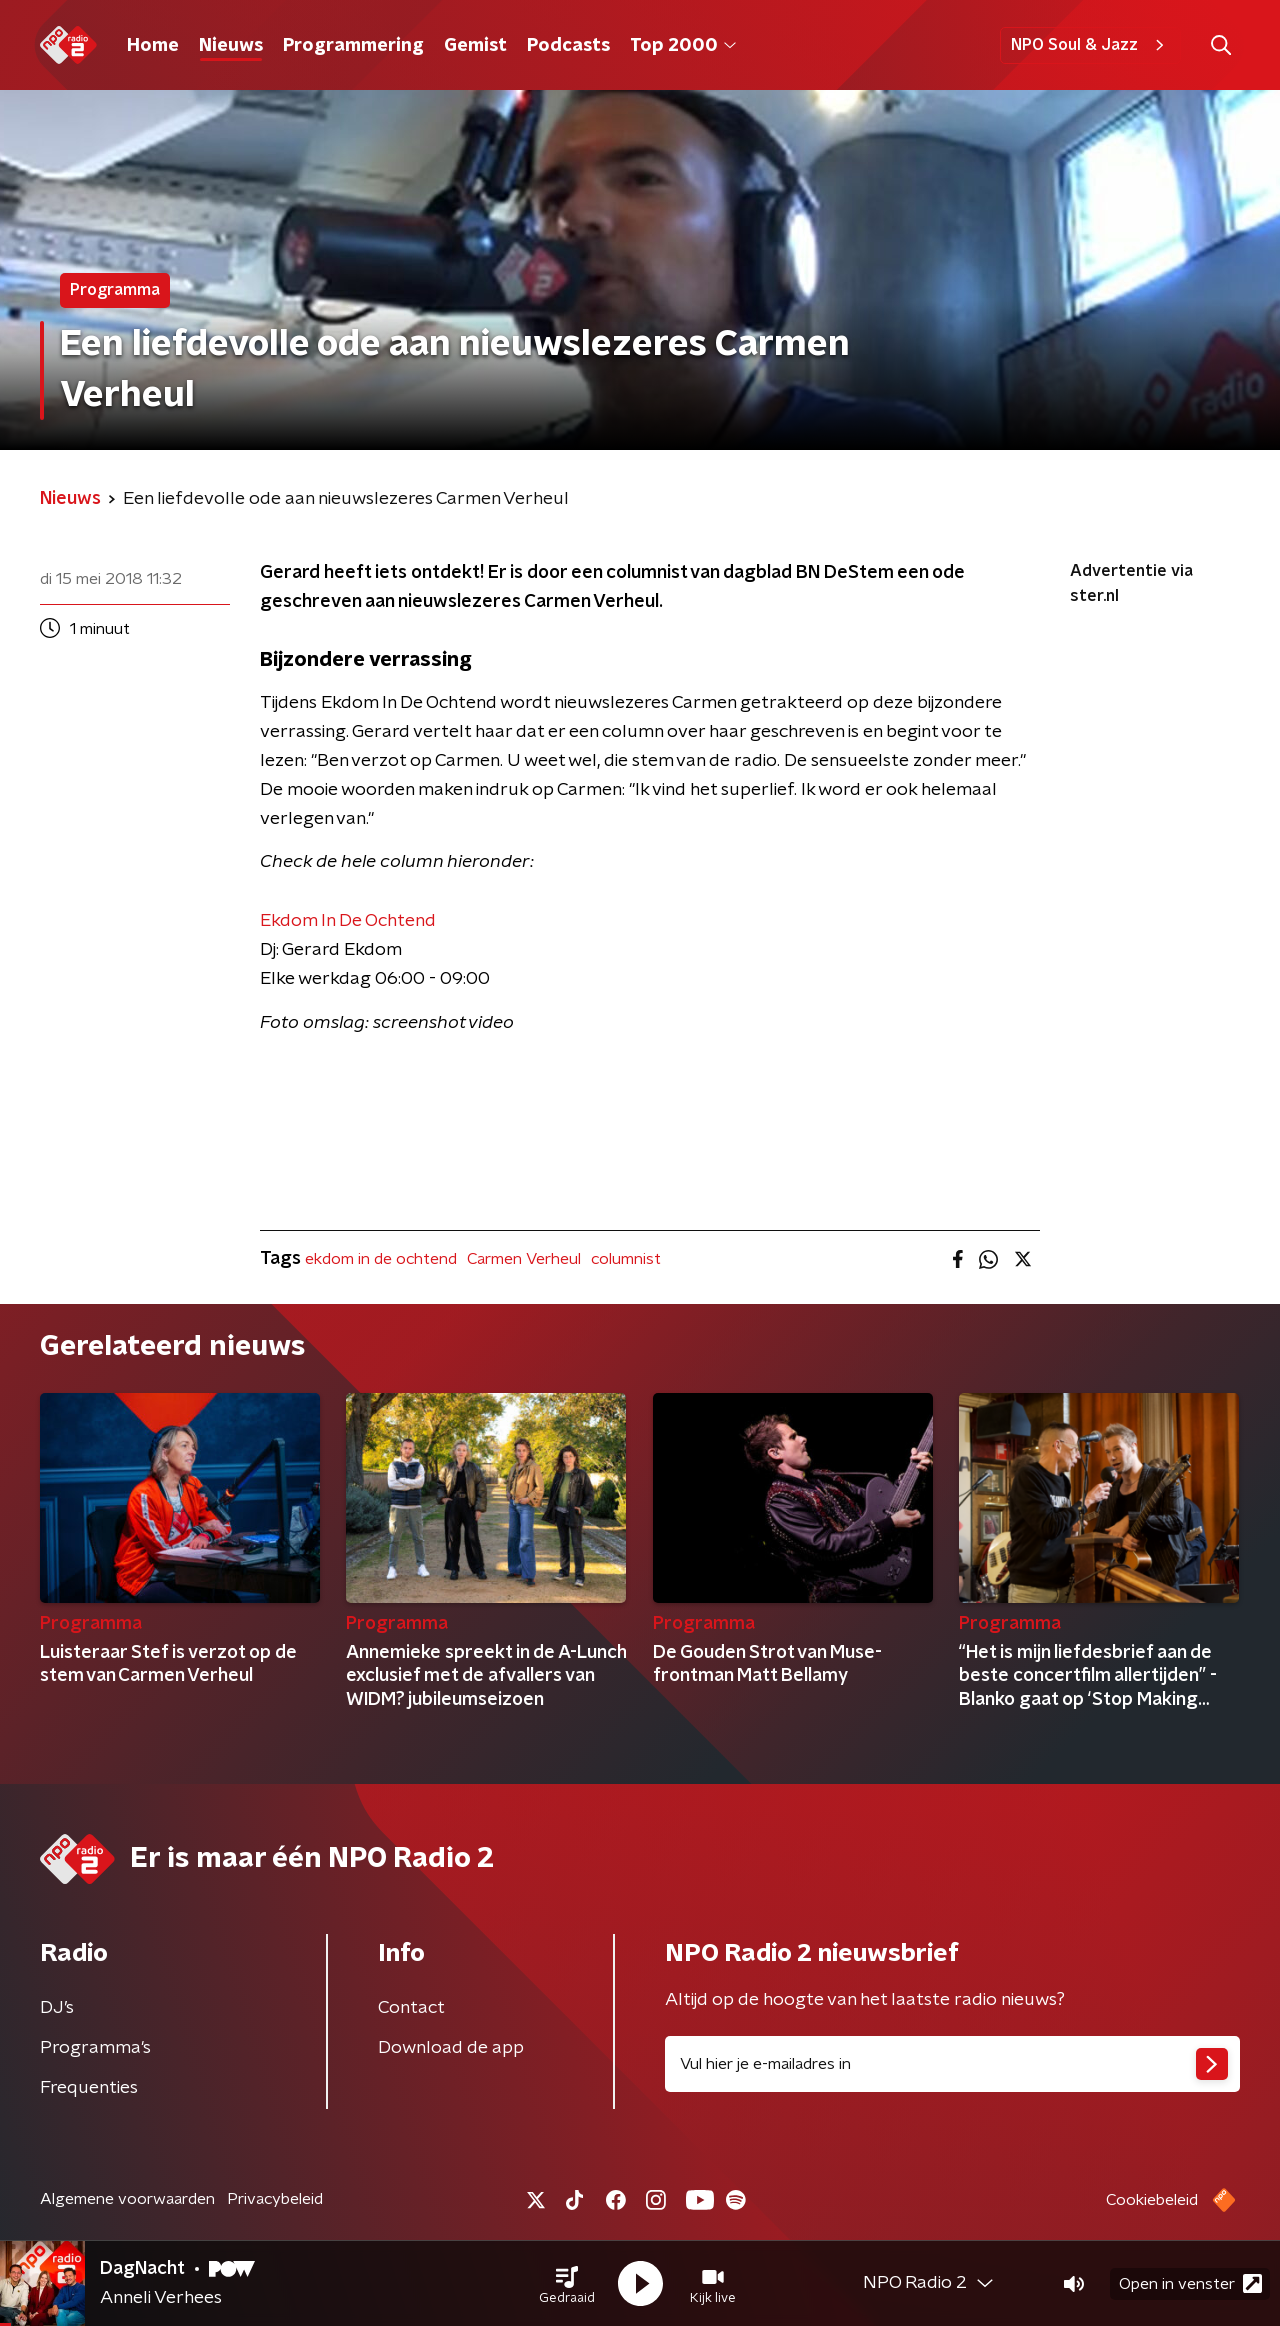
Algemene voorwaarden (127, 2199)
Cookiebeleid (1152, 2200)
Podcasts (568, 46)
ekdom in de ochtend (381, 1259)
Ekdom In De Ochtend (348, 921)
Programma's (95, 2048)
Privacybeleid (275, 2199)
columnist (626, 1259)
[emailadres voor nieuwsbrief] (952, 2064)
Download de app (451, 2048)
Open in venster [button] (1190, 2283)
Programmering (353, 46)
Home (153, 46)
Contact (411, 2008)
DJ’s (57, 2008)
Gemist (475, 46)
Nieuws (231, 46)
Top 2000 (683, 46)
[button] (567, 2284)
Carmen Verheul (524, 1259)
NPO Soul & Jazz (1090, 45)
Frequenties (89, 2088)
